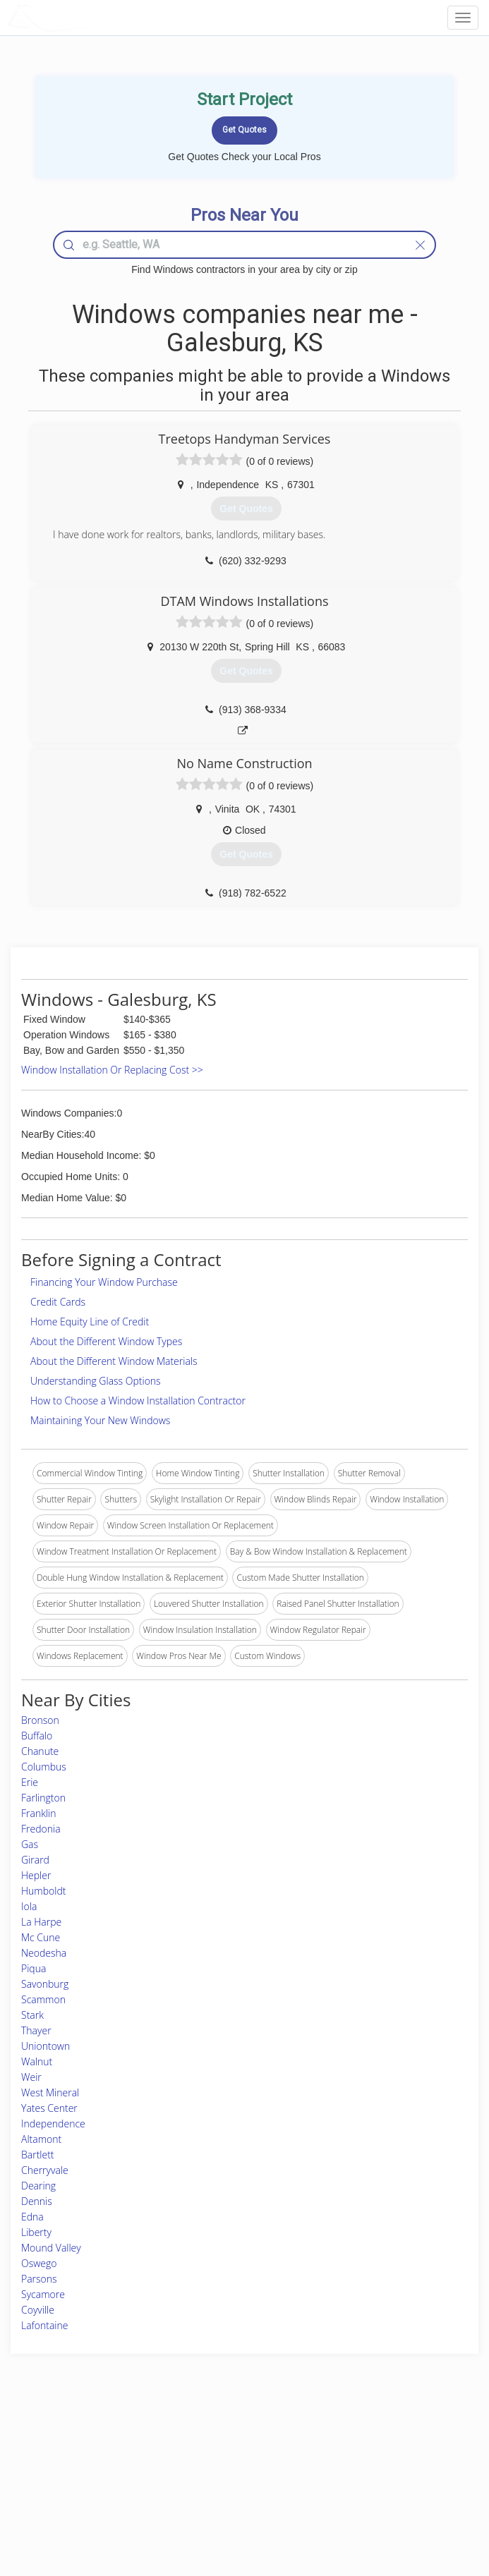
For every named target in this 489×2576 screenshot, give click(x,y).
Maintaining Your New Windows (100, 1420)
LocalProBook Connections (393, 2491)
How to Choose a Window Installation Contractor (138, 1400)
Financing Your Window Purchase (104, 1282)
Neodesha (43, 1953)
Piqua (33, 1968)
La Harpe (41, 1921)
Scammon (43, 1999)
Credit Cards (57, 1301)
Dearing (38, 2185)
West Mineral (50, 2092)
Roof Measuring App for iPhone (232, 2491)
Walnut (36, 2061)
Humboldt (43, 1890)
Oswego (39, 2263)
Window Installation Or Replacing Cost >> (112, 1069)
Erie (29, 1782)
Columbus (43, 1766)
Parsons (39, 2278)
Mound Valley (51, 2247)
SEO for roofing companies (392, 2506)
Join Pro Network (205, 2443)
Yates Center (49, 2108)
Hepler (36, 1875)
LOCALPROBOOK (88, 17)
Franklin (38, 1813)
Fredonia (41, 1828)
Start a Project (71, 2474)
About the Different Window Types (106, 1341)
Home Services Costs (85, 2443)
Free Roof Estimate (80, 2491)
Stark (32, 2015)
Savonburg (44, 1984)
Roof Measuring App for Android (233, 2506)
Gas (29, 1844)
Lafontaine (44, 2325)
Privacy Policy (368, 2459)
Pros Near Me (71, 2459)
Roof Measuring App (211, 2474)
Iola (29, 1906)
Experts (186, 2459)
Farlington (43, 1797)
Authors (356, 2474)
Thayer (36, 2030)
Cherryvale (44, 2170)
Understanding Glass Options (95, 1380)
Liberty (36, 2232)
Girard (35, 1859)
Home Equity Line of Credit (89, 1321)
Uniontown (45, 2046)
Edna (32, 2216)
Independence (53, 2123)
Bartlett (37, 2154)
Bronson (40, 1720)
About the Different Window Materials (114, 1361)
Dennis (36, 2201)
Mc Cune (40, 1937)
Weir (31, 2077)
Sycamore (43, 2294)
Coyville (37, 2309)
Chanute (40, 1751)
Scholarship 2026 (374, 2443)
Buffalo (36, 1735)
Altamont (41, 2139)
